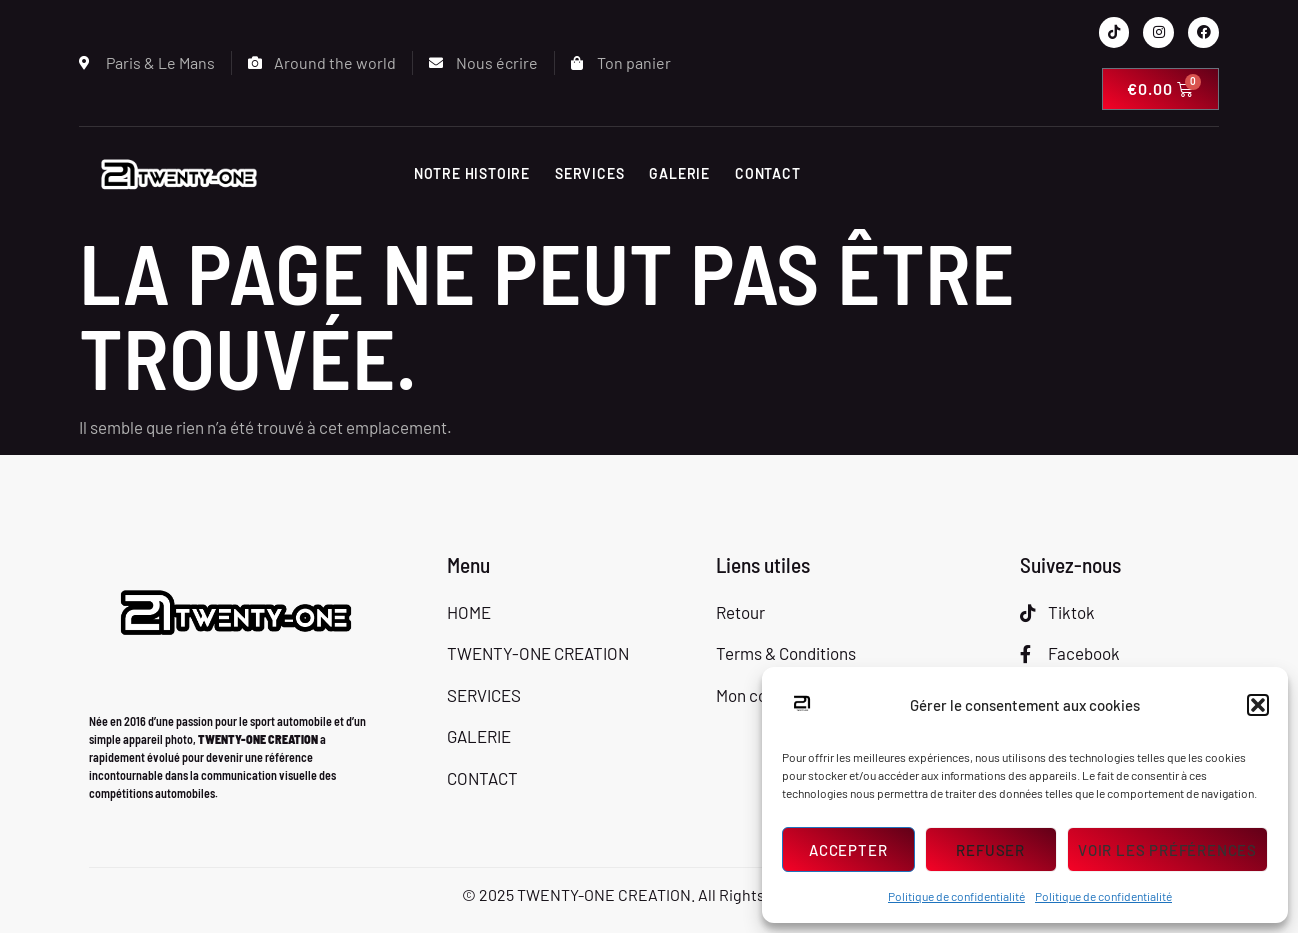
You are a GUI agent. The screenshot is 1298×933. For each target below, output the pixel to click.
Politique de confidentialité (956, 896)
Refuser (990, 850)
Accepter (848, 850)
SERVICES (589, 173)
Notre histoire (472, 173)
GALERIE (679, 173)
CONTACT (768, 173)
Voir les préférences (1167, 850)
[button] (1258, 705)
